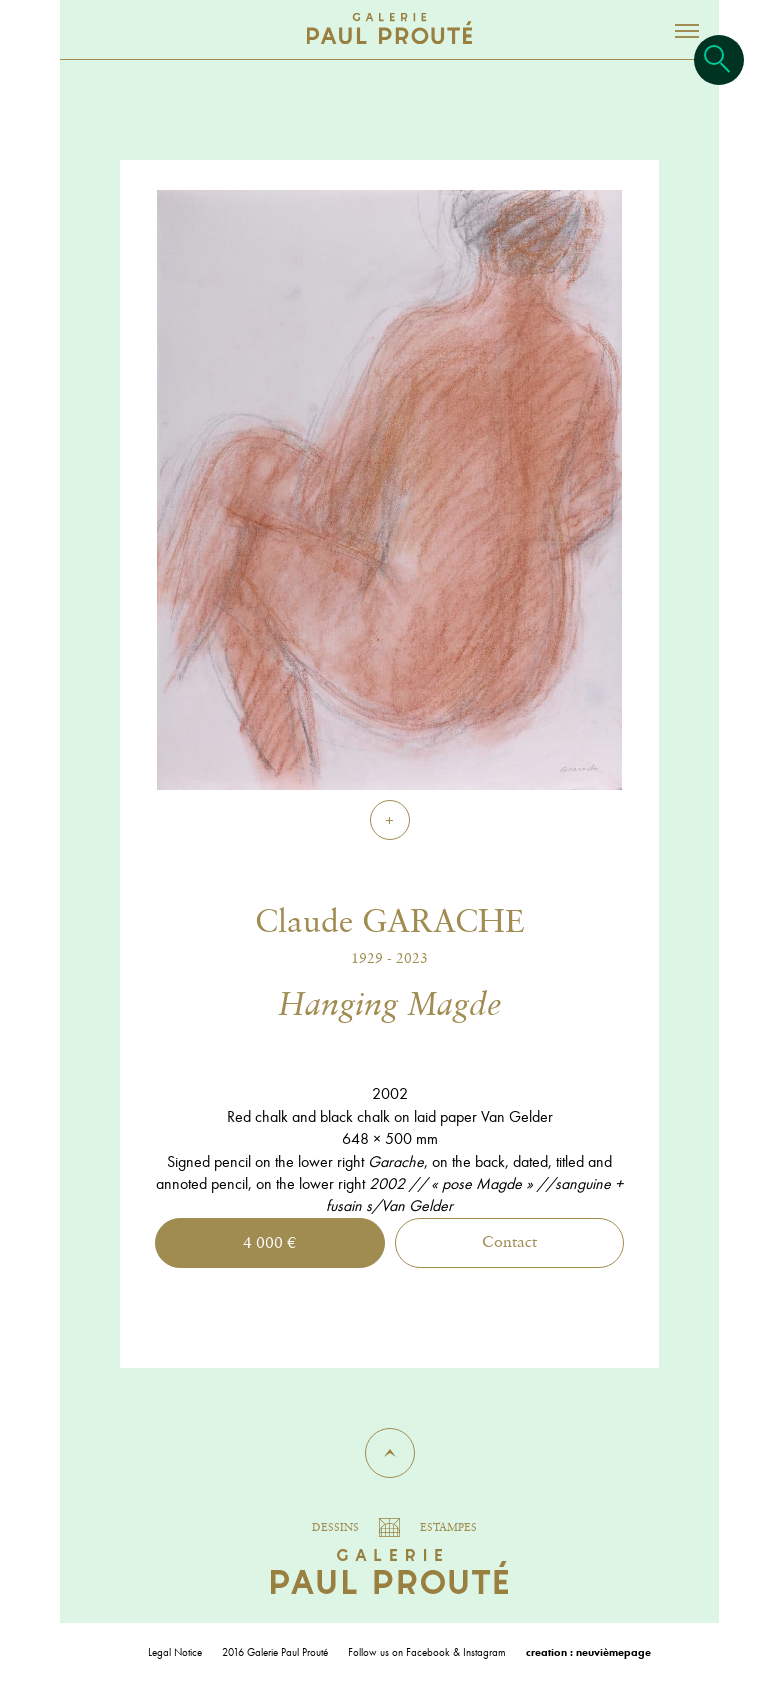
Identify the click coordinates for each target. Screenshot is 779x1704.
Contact (509, 1243)
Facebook (428, 1652)
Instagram (484, 1652)
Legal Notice (175, 1652)
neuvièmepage (613, 1652)
